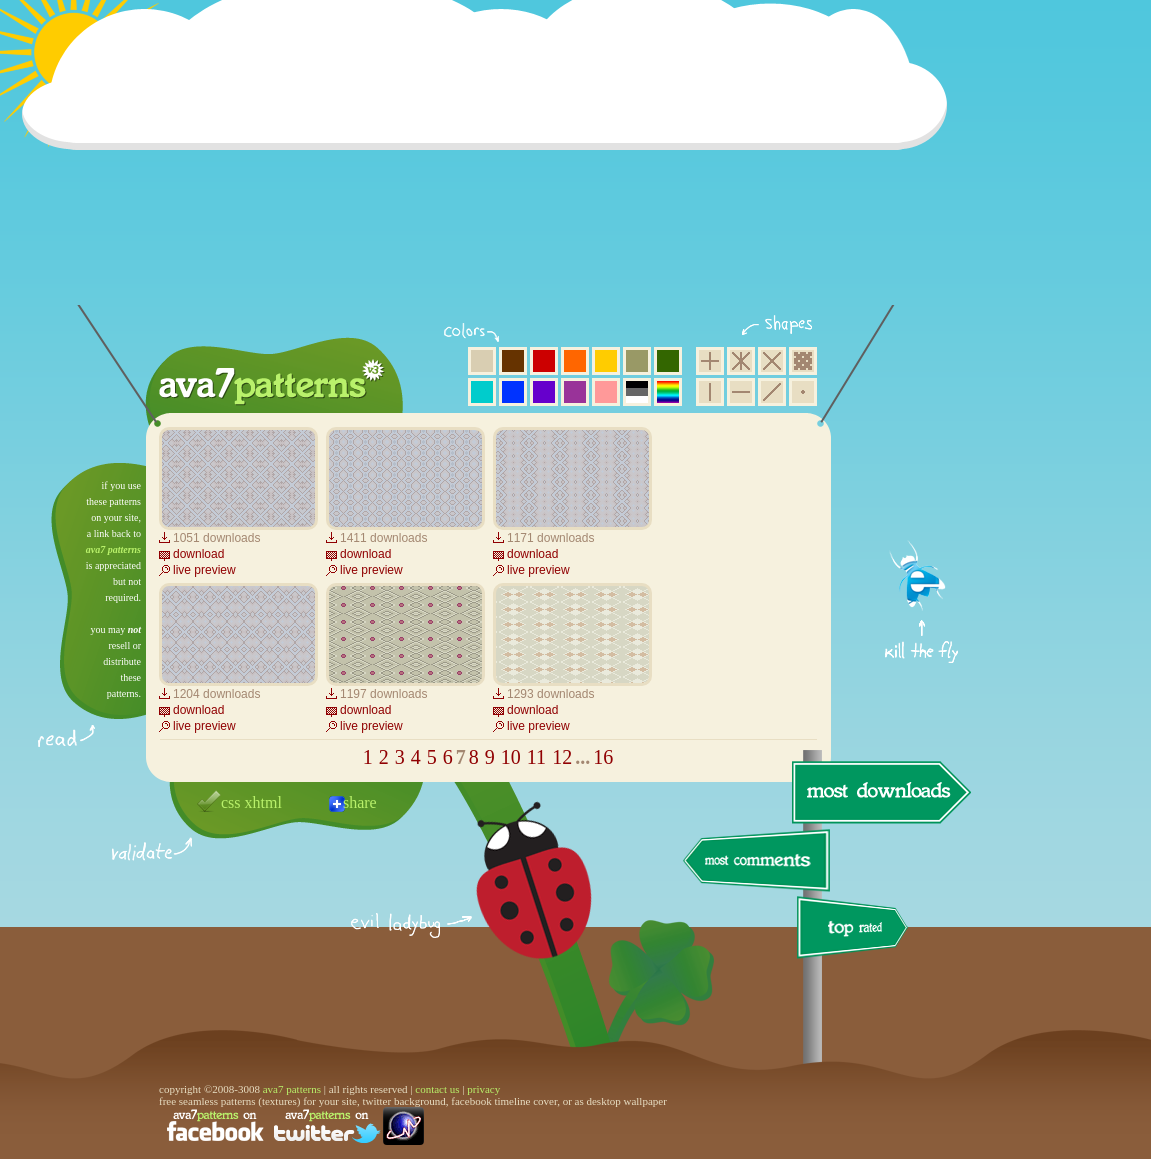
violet (544, 392)
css (231, 802)
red (544, 361)
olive (637, 361)
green (668, 361)
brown (513, 361)
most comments (757, 861)
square (710, 361)
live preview (204, 570)
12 (562, 757)
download (198, 554)
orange (575, 361)
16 (603, 757)
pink (606, 392)
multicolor (668, 392)
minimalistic (803, 392)
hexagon (741, 361)
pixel (803, 361)
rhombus (772, 361)
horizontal (741, 392)
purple (575, 392)
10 (511, 757)
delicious (514, 903)
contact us (437, 1089)
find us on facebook (215, 1126)
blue (513, 392)
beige (482, 361)
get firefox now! (922, 470)
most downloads (879, 792)
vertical (710, 392)
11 (536, 757)
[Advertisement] (491, 165)
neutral (637, 392)
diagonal (772, 392)
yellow (606, 361)
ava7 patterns (113, 549)
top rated (856, 930)
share (360, 802)
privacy (483, 1089)
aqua (482, 392)
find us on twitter (327, 1126)
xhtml (263, 802)
